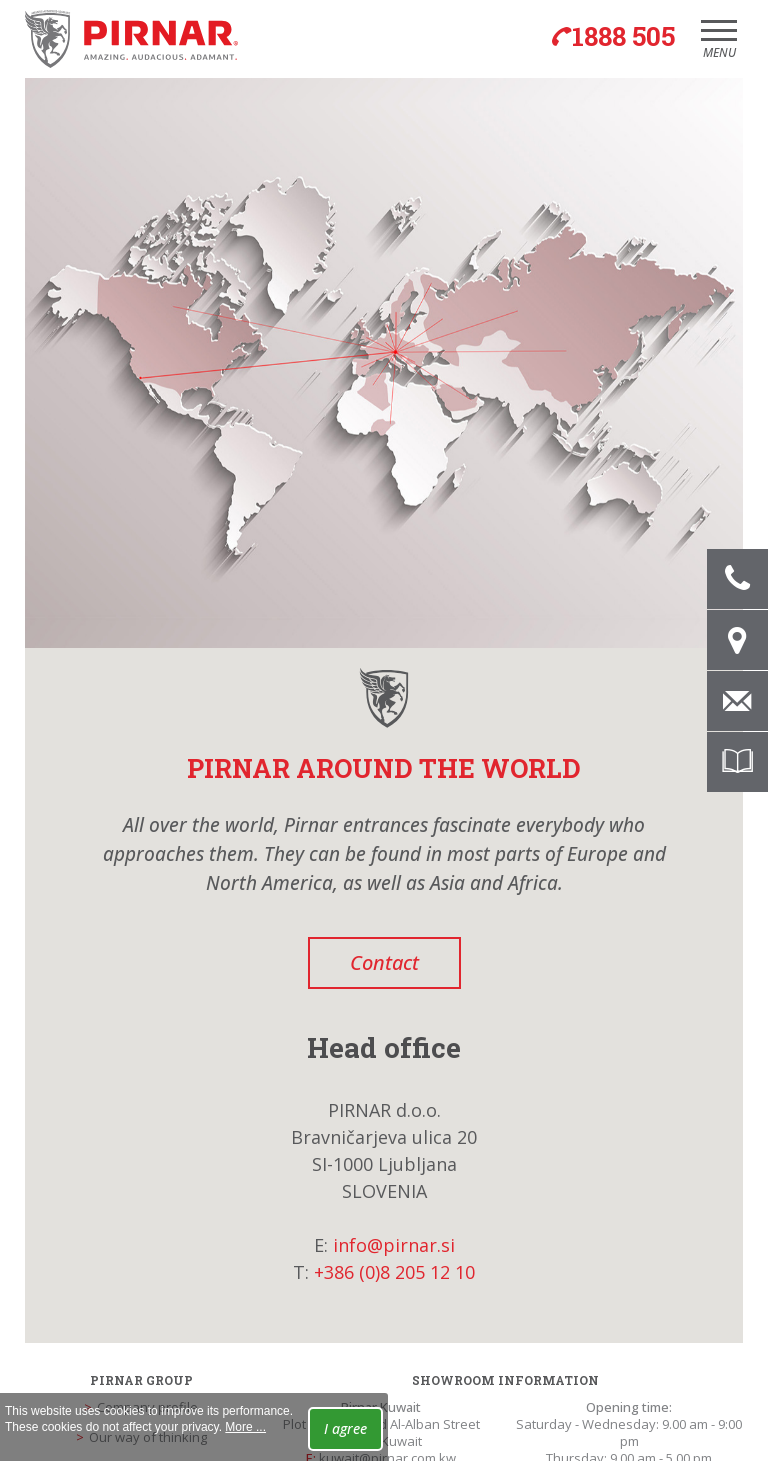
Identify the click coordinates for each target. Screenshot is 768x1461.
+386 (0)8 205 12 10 (394, 1272)
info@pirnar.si (394, 1245)
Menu (719, 45)
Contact (384, 962)
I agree (345, 1428)
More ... (245, 1427)
